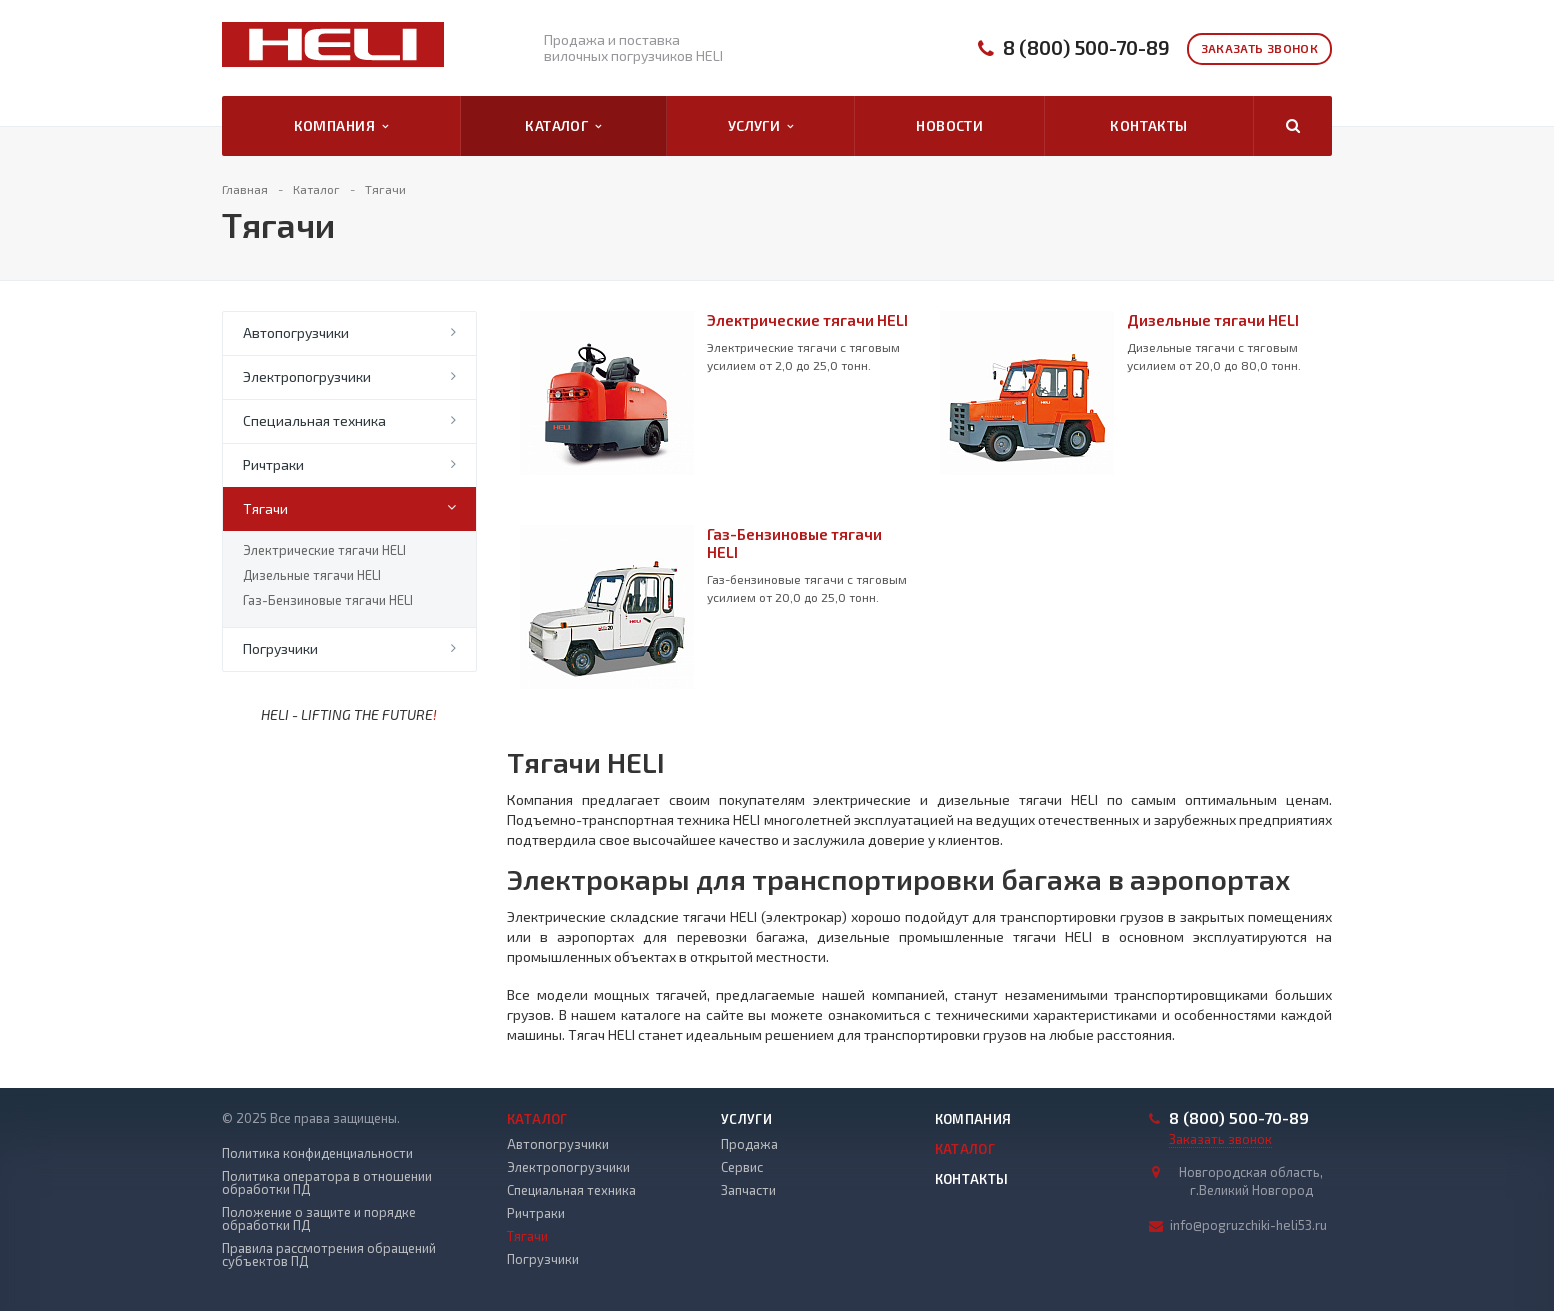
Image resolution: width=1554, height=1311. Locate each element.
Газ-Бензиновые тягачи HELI (328, 600)
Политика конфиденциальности (317, 1153)
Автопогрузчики (296, 332)
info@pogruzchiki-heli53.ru (1248, 1225)
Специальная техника (314, 420)
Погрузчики (280, 648)
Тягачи (265, 508)
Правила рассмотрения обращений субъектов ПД (329, 1255)
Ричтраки (273, 464)
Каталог (563, 126)
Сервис (742, 1167)
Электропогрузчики (307, 376)
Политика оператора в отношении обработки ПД (327, 1183)
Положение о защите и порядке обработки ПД (319, 1219)
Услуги (761, 126)
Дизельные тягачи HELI (312, 575)
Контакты (1148, 125)
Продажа (749, 1144)
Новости (949, 125)
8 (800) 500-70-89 (1086, 47)
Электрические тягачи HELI (324, 550)
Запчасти (748, 1190)
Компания (341, 126)
